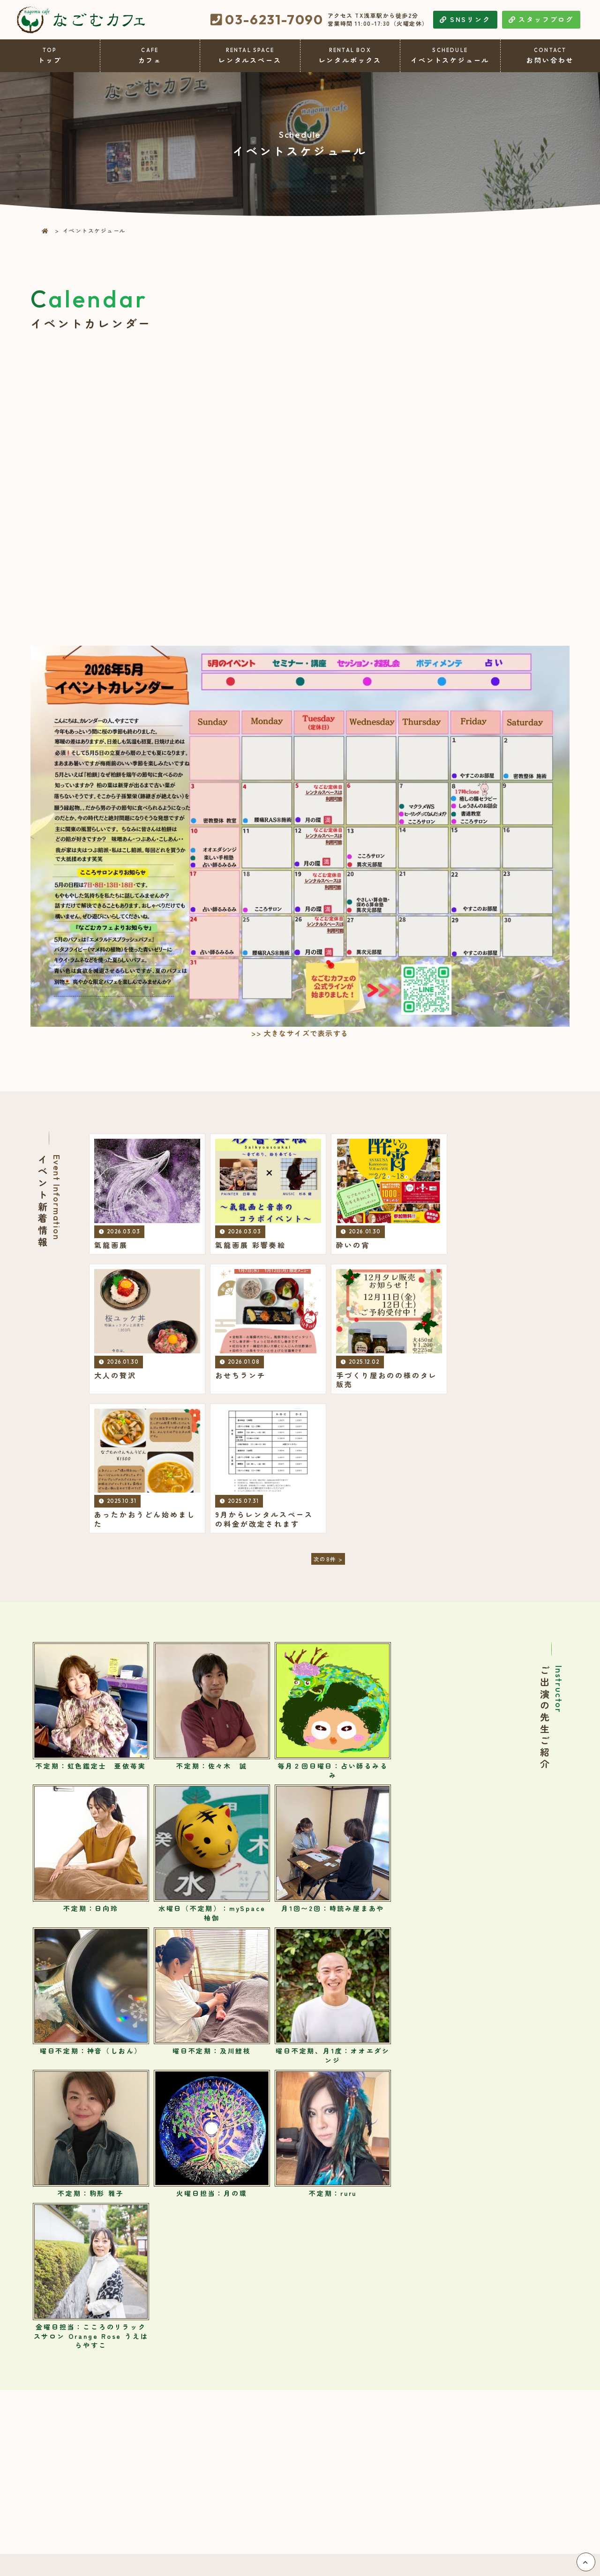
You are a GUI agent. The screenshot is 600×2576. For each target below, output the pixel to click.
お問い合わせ (550, 55)
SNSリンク (465, 19)
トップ (50, 55)
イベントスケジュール (450, 55)
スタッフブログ (541, 19)
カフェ (150, 55)
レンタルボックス (350, 55)
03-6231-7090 (274, 19)
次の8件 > (328, 1422)
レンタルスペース (250, 55)
